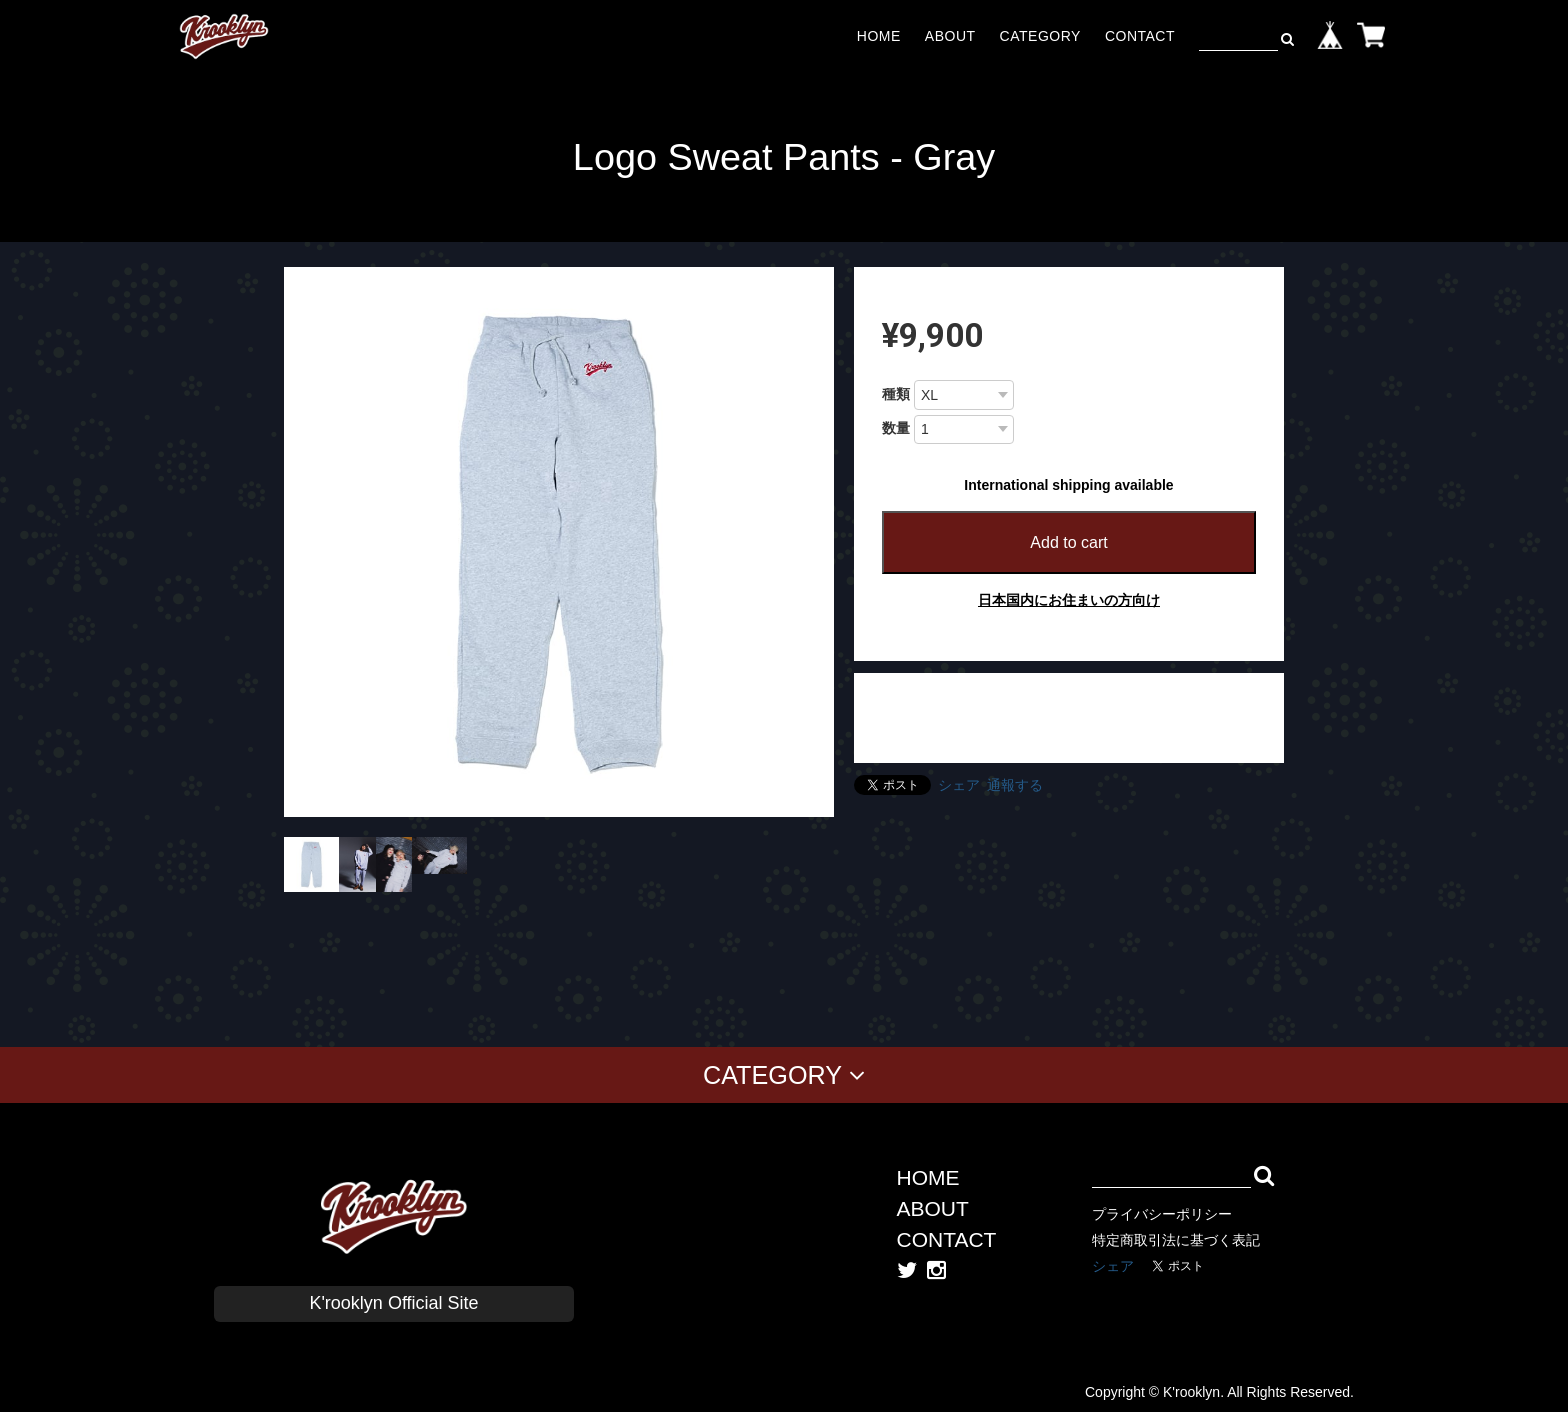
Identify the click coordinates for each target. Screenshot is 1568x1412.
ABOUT (950, 36)
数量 (896, 428)
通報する (1015, 785)
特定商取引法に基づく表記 (1176, 1240)
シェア (959, 785)
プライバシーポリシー (1162, 1214)
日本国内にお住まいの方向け (1069, 600)
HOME (879, 36)
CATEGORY (1040, 36)
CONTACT (1140, 36)
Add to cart (1068, 542)
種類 (896, 394)
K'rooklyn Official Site (393, 1303)
